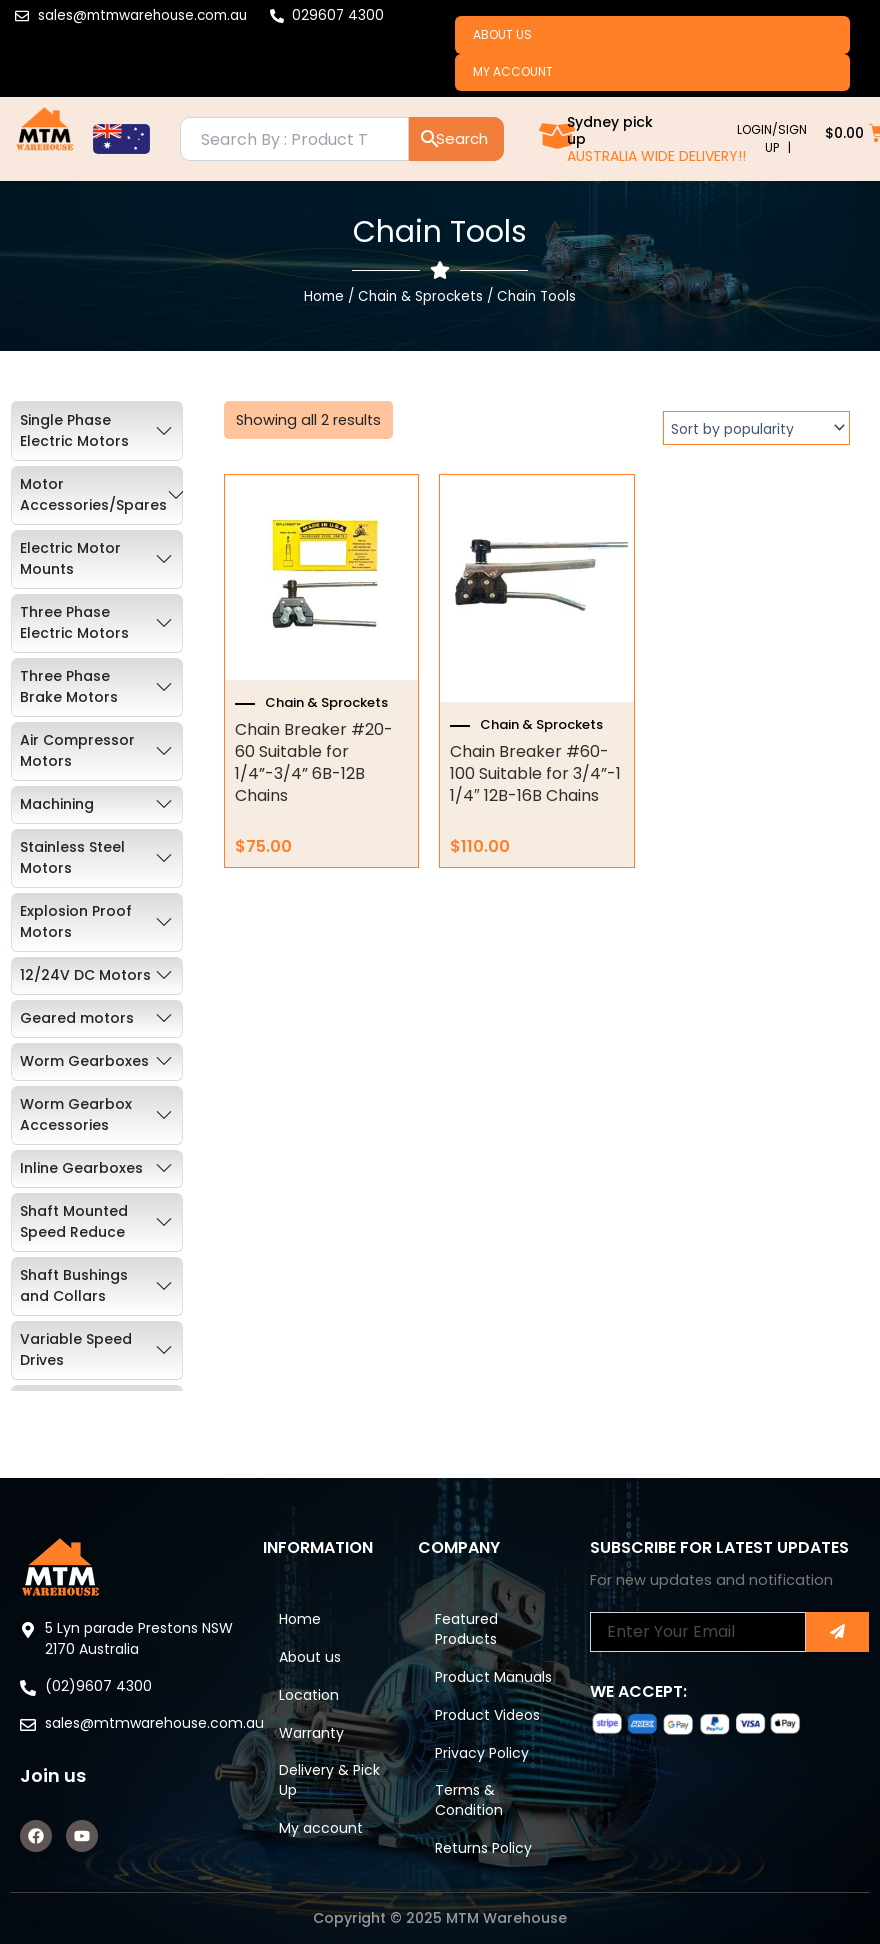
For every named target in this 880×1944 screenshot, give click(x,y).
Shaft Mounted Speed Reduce (74, 1226)
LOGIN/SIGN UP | (772, 143)
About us (504, 35)
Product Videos (490, 1708)
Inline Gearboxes (81, 1173)
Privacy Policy (485, 1748)
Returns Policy (486, 1848)
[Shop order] (756, 433)
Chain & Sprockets (420, 301)
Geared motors (77, 1023)
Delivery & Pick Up (318, 1758)
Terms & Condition (472, 1798)
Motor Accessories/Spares (93, 499)
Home (324, 301)
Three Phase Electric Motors (74, 627)
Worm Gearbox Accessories (76, 1119)
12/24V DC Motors (85, 980)
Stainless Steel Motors (72, 862)
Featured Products (469, 1598)
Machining (57, 809)
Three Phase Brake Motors (69, 691)
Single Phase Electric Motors (74, 435)
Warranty (315, 1708)
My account (515, 75)
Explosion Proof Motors (76, 926)
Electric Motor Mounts (70, 563)
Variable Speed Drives (76, 1354)
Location (313, 1668)
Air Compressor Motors (77, 755)
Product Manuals (467, 1658)
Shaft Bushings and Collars (74, 1290)
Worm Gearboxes (84, 1066)
